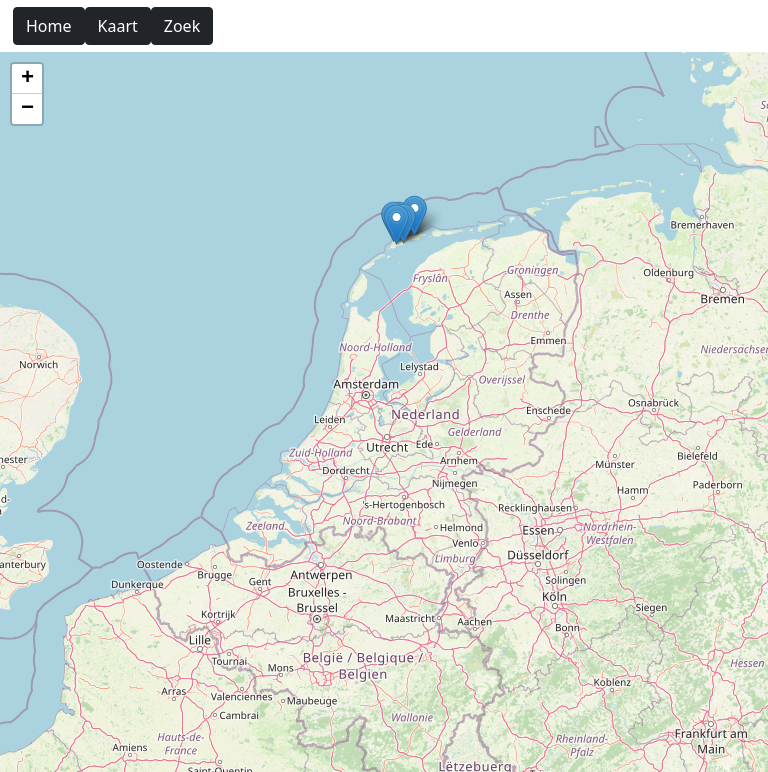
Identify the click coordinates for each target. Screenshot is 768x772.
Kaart (118, 26)
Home (49, 26)
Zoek (182, 26)
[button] (396, 224)
